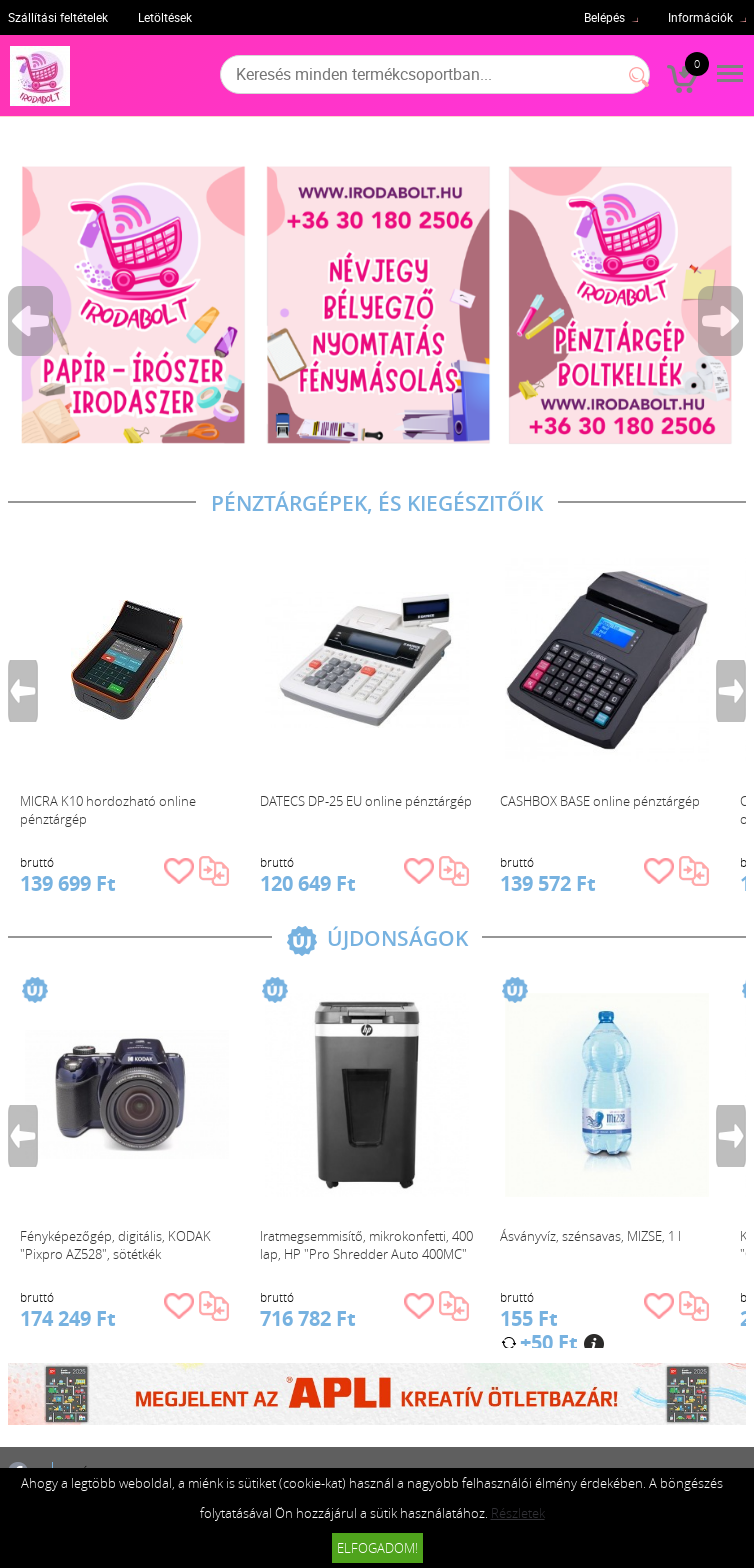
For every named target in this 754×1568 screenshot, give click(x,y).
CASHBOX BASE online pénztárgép (600, 801)
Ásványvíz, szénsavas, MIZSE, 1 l (590, 1236)
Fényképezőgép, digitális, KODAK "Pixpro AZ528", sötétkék (115, 1245)
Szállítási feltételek (58, 17)
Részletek (518, 1513)
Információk (700, 17)
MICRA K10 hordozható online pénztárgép (108, 810)
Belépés (604, 17)
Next (722, 321)
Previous (32, 321)
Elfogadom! (377, 1548)
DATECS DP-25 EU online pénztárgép (366, 801)
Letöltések (165, 17)
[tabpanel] (377, 304)
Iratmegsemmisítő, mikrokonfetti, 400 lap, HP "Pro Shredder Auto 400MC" (366, 1245)
